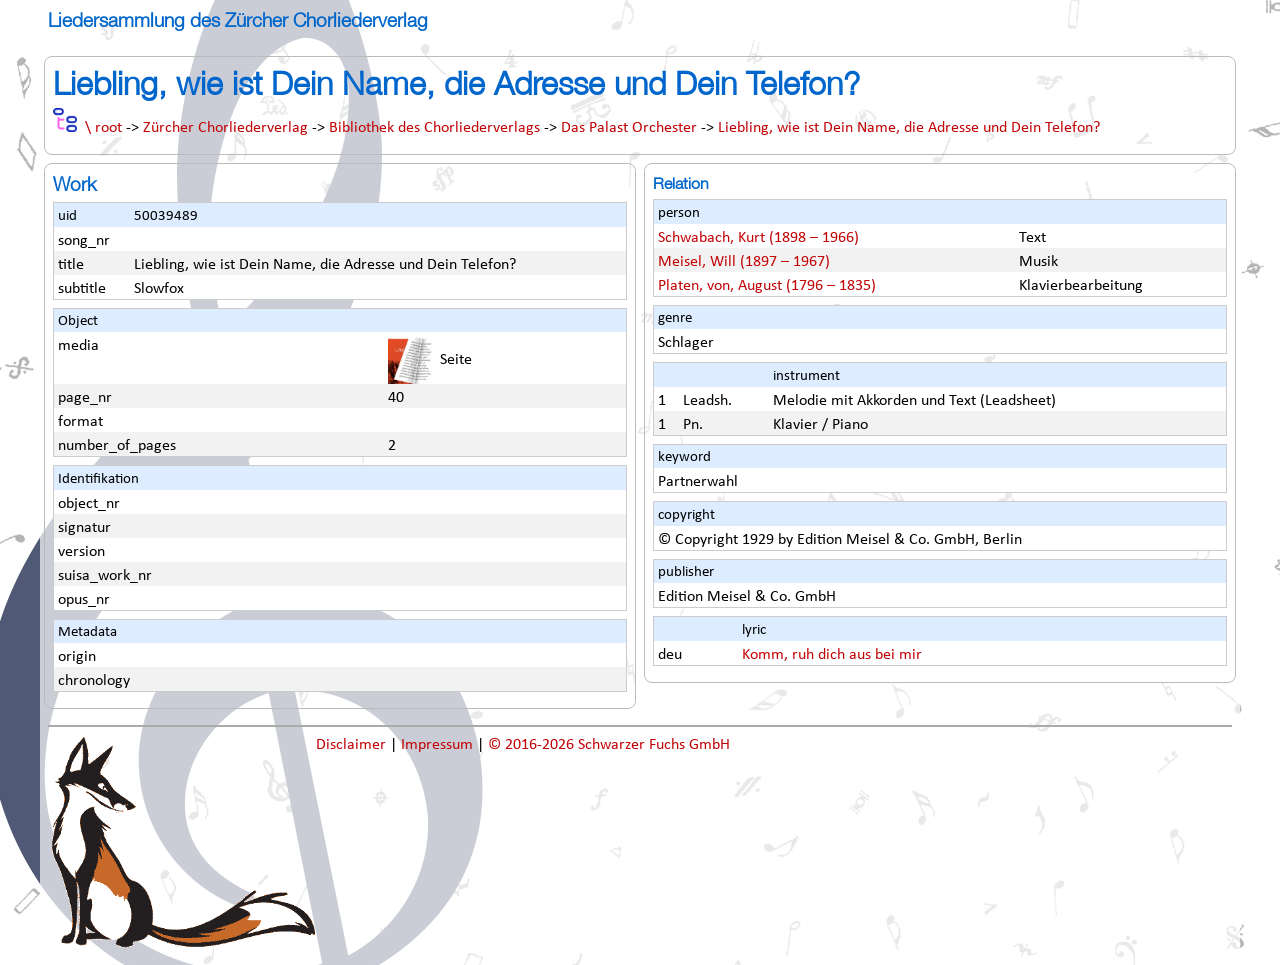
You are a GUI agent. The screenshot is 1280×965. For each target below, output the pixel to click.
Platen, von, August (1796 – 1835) (767, 286)
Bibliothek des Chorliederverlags (434, 128)
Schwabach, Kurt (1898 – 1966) (758, 238)
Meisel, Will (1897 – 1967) (744, 262)
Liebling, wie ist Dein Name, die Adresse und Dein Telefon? (909, 128)
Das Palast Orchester (629, 128)
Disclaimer (353, 745)
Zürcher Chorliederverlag (225, 128)
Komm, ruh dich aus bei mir (832, 655)
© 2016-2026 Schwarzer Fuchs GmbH (609, 745)
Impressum (439, 745)
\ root (103, 128)
